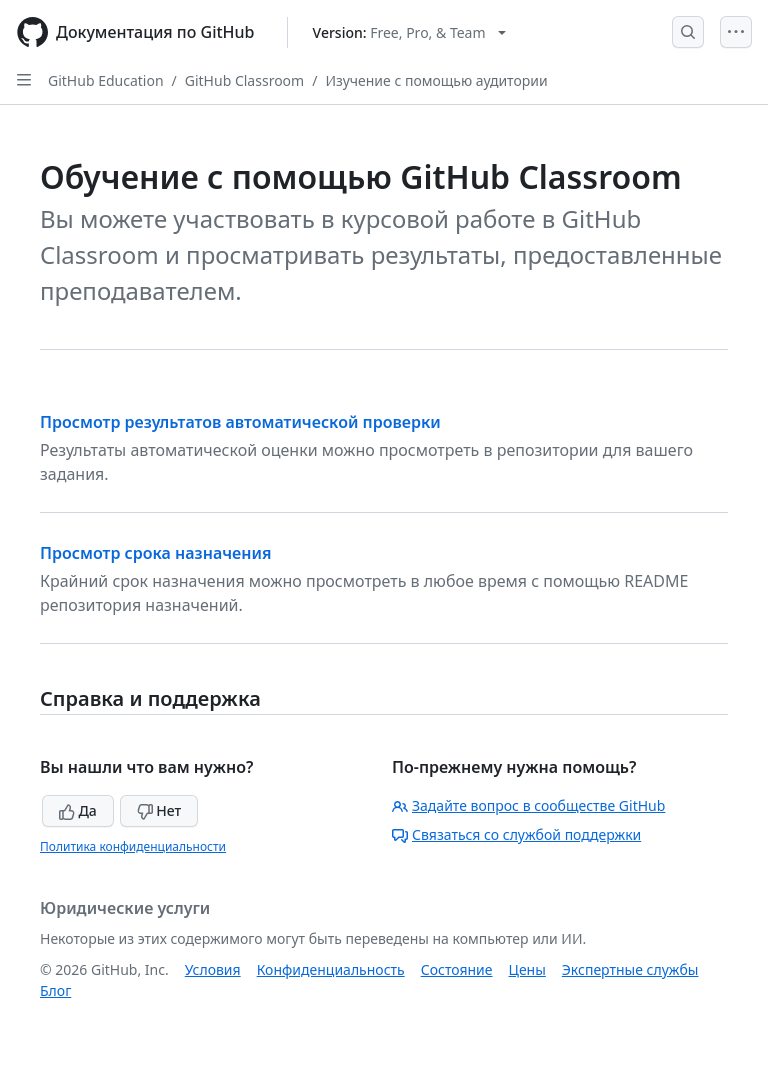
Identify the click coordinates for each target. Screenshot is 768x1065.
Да (78, 810)
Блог (55, 990)
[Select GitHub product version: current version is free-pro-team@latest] (409, 32)
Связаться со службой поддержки (516, 834)
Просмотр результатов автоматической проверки (240, 422)
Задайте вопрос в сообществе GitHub (528, 805)
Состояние (457, 969)
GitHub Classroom (244, 80)
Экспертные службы (630, 969)
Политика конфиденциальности (133, 846)
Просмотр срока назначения (155, 553)
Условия (213, 969)
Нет (159, 810)
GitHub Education (106, 80)
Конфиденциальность (331, 969)
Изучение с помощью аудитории (436, 80)
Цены (527, 969)
